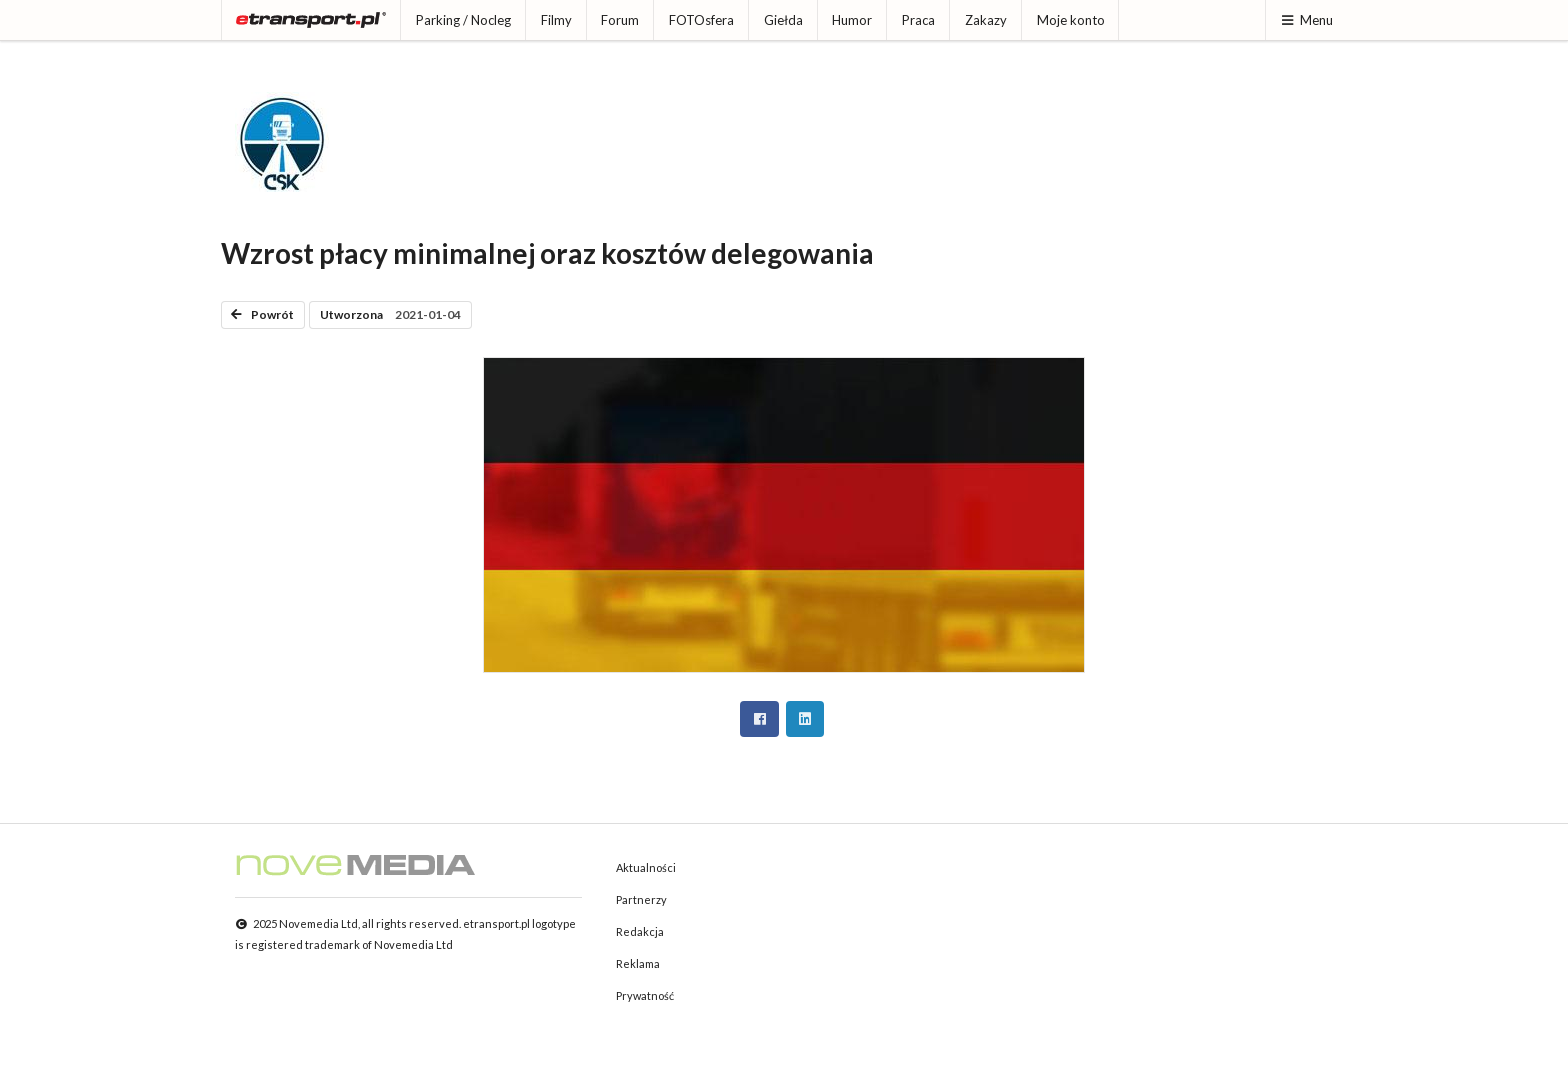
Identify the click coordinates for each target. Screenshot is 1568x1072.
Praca (918, 20)
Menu (1306, 20)
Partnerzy (641, 899)
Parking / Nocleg (463, 20)
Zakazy (986, 20)
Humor (852, 20)
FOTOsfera (701, 20)
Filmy (556, 20)
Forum (620, 20)
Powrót (262, 314)
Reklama (638, 963)
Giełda (783, 20)
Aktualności (646, 867)
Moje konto (1071, 20)
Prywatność (645, 995)
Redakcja (640, 931)
